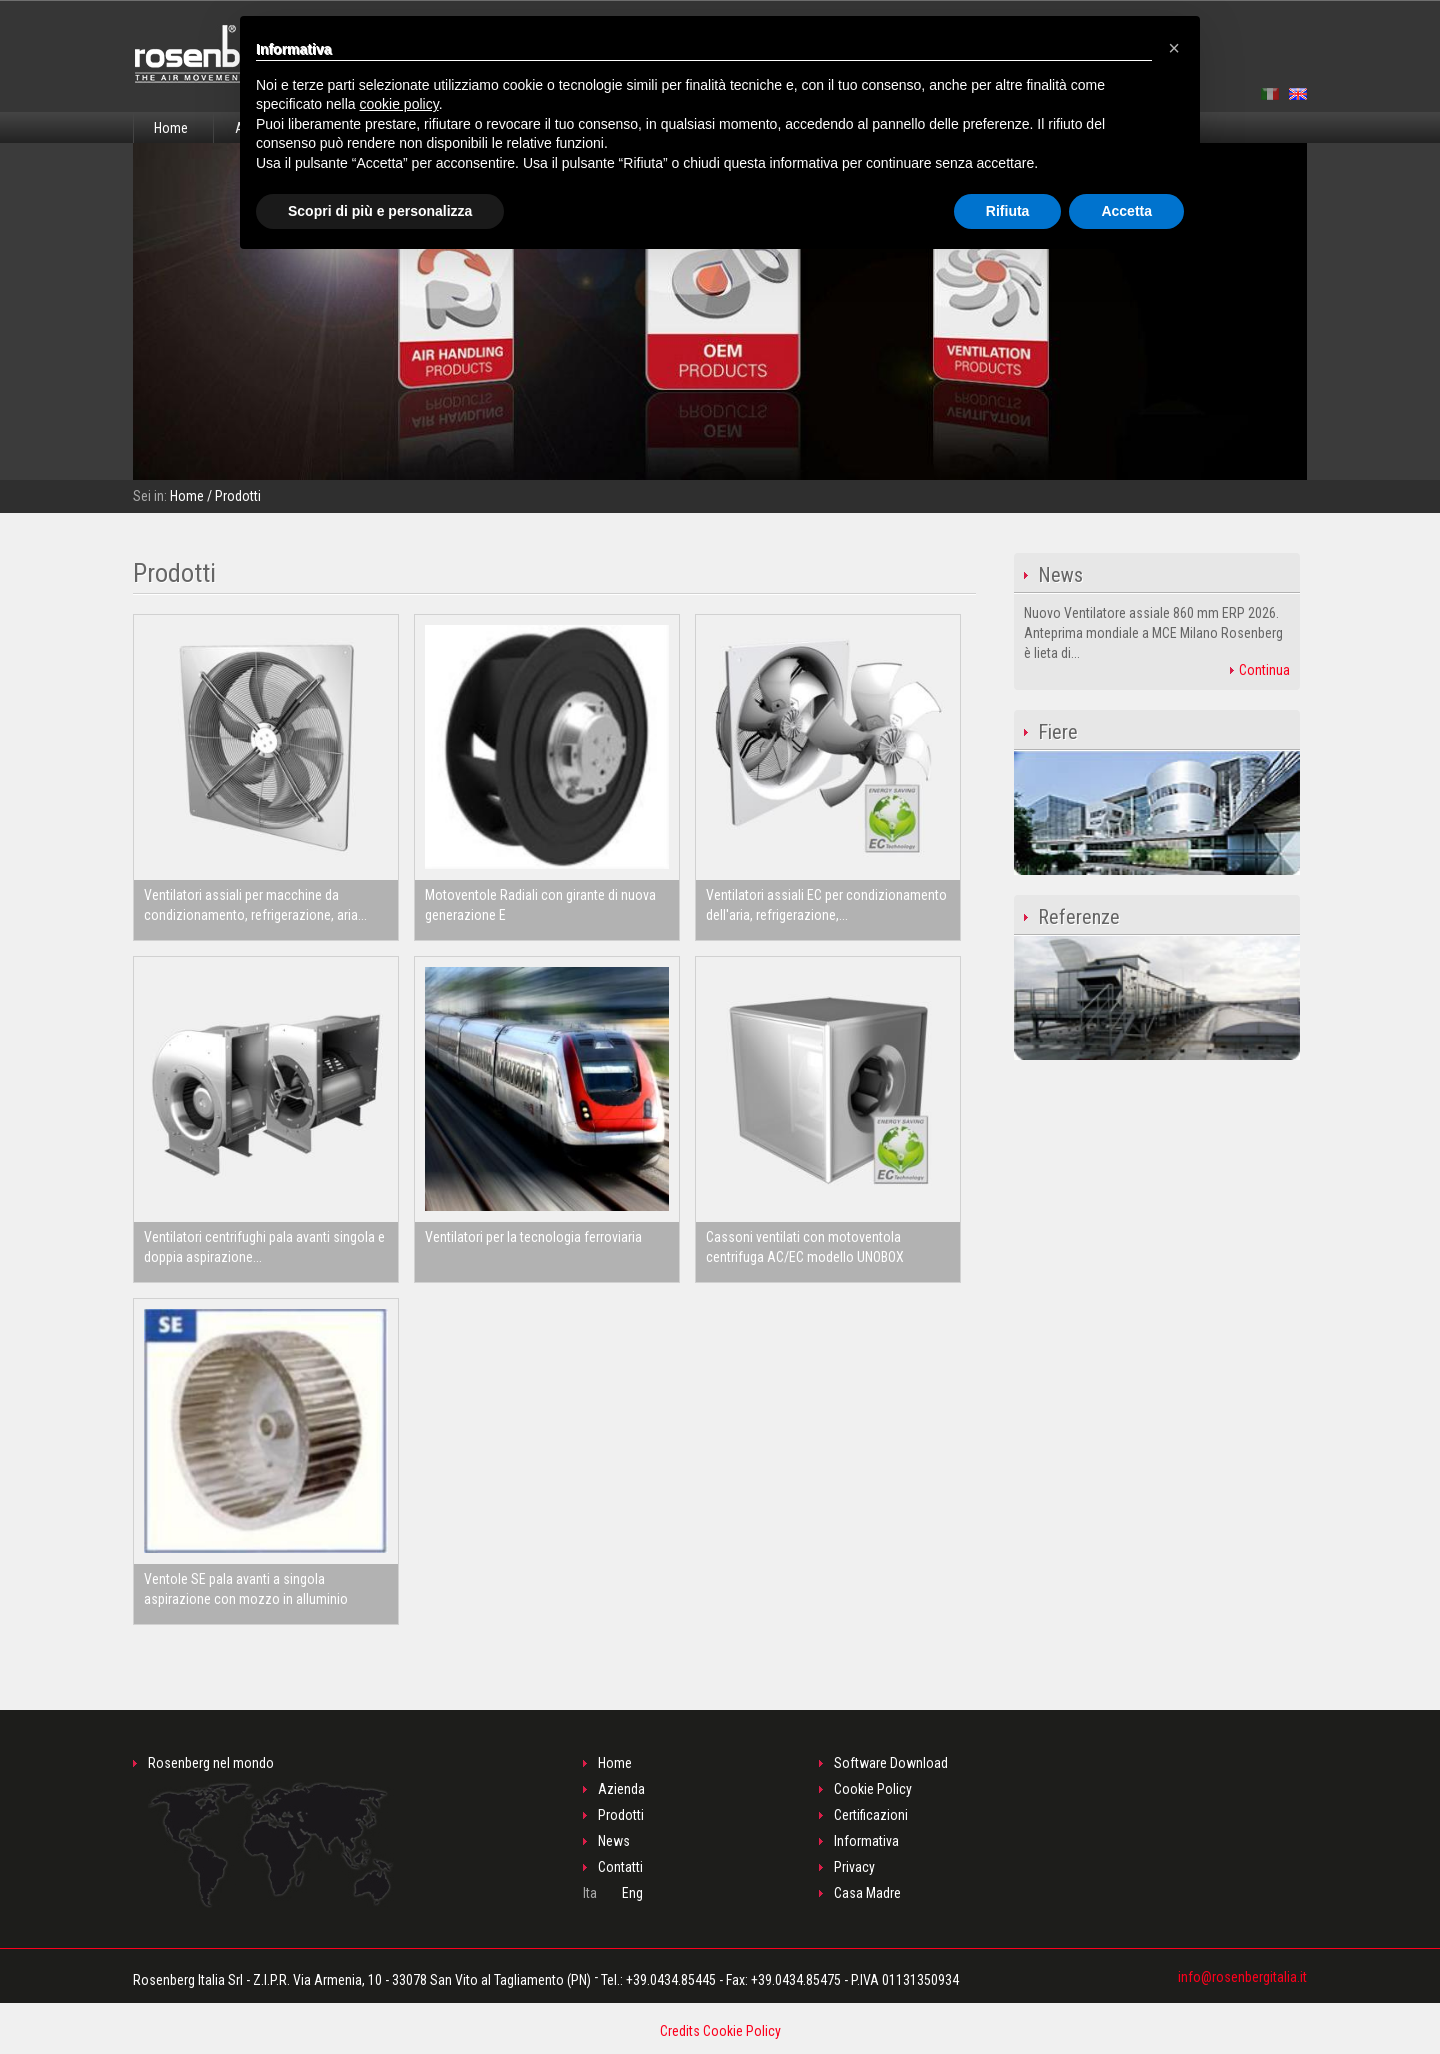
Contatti (620, 1867)
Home (171, 128)
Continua (1260, 670)
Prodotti (621, 1815)
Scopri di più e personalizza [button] (380, 211)
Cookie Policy (873, 1789)
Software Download (891, 1763)
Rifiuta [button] (1008, 211)
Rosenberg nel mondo (271, 1831)
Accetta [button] (1126, 211)
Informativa (866, 1841)
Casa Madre (867, 1893)
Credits (680, 2031)
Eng (632, 1893)
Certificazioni (871, 1815)
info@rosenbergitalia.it (1242, 1977)
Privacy (854, 1867)
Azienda (621, 1789)
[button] (1174, 48)
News (614, 1841)
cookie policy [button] (399, 104)
